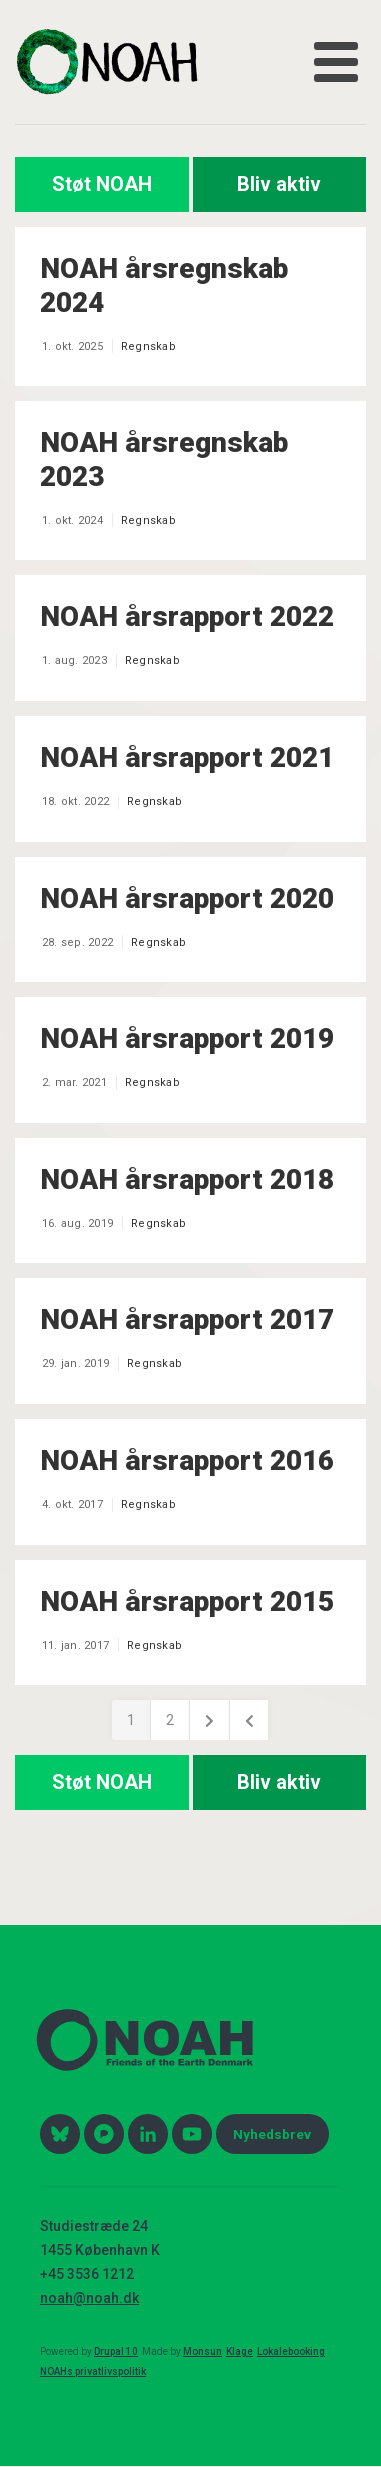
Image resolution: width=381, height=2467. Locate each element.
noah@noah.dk (89, 2298)
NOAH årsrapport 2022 (187, 616)
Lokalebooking (291, 2351)
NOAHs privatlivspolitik (93, 2371)
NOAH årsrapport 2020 (187, 898)
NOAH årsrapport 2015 (187, 1601)
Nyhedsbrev (272, 2134)
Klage (239, 2351)
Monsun (202, 2351)
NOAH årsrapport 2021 (187, 757)
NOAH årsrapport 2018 (187, 1179)
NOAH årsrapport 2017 (187, 1319)
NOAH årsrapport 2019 (187, 1038)
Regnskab (148, 346)
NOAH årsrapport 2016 (187, 1460)
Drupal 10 (116, 2351)
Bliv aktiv (279, 184)
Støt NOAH (102, 184)
